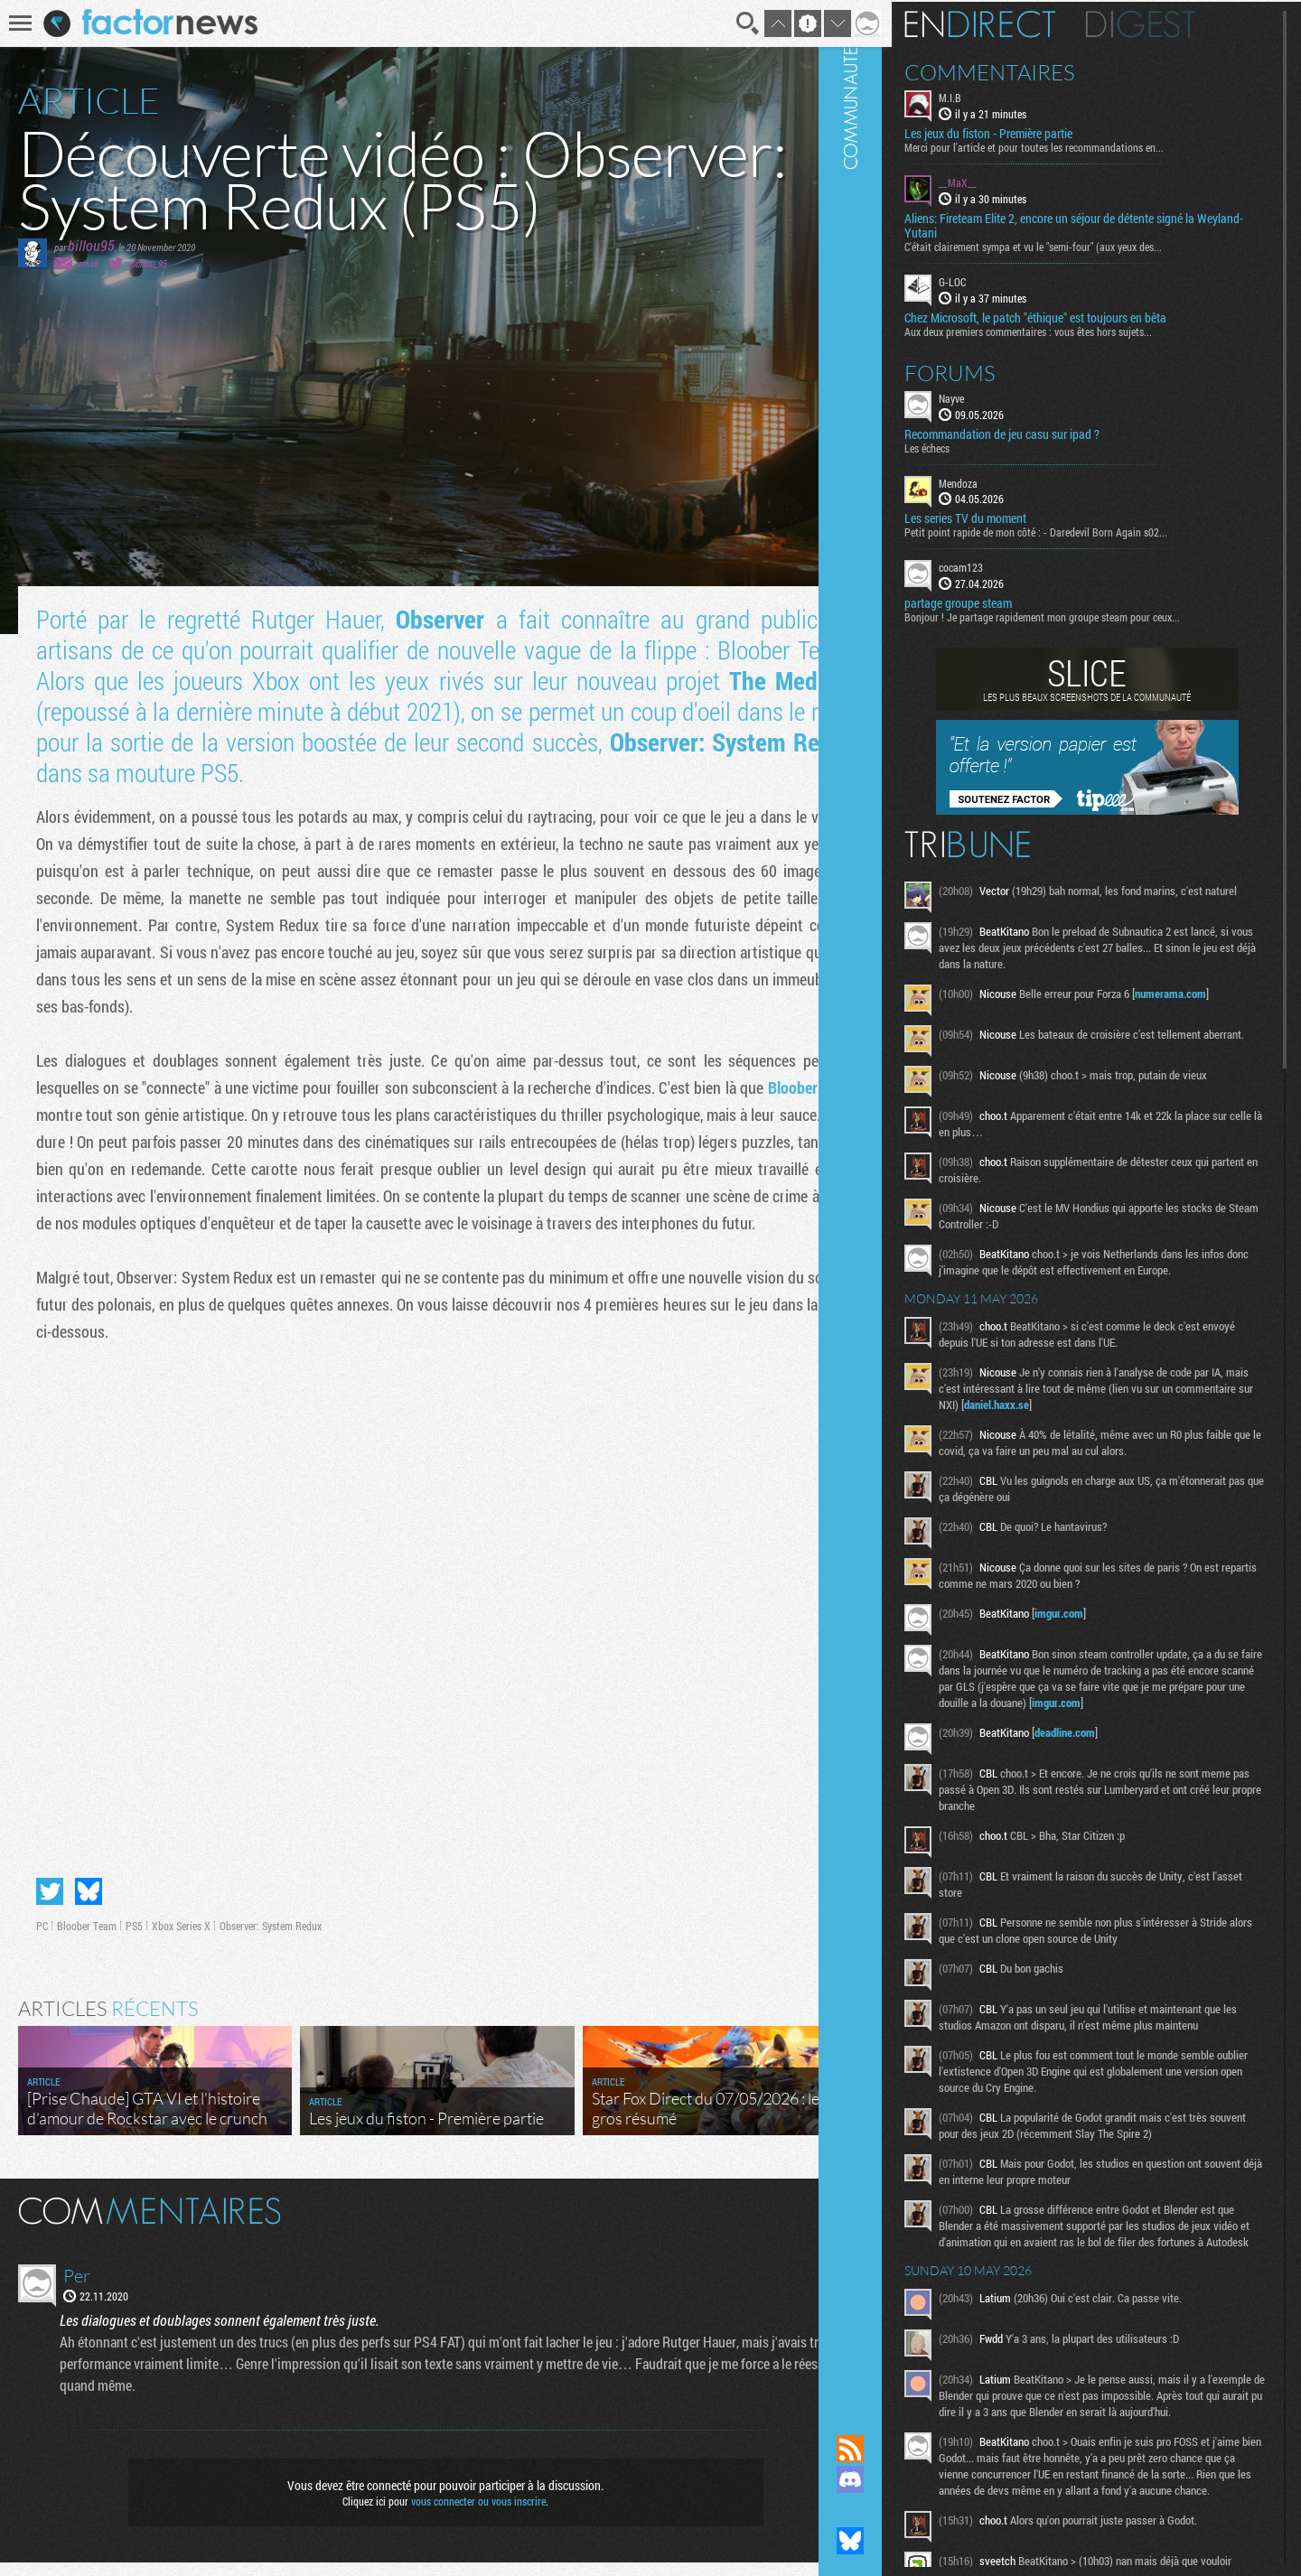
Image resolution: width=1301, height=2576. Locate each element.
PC (42, 1939)
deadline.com (1113, 1774)
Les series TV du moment (1014, 516)
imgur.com (1107, 1638)
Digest (1189, 22)
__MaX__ (1006, 180)
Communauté (899, 1200)
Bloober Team (87, 1939)
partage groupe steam (1007, 601)
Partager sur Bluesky (88, 1904)
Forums (998, 370)
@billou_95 (147, 263)
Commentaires (1038, 70)
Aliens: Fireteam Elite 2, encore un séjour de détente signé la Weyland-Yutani (1098, 224)
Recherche (724, 23)
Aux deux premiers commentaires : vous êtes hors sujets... (1077, 329)
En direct (1028, 22)
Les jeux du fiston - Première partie (1037, 132)
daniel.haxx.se (1125, 1430)
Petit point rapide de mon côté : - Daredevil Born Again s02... (1084, 530)
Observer (433, 619)
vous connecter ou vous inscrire (466, 2514)
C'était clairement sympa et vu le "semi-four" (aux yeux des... (1082, 245)
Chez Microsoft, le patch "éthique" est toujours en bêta (1084, 315)
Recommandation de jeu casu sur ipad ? (1050, 432)
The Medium (769, 680)
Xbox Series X (181, 1939)
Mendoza (1006, 480)
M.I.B (998, 96)
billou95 (91, 245)
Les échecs (975, 445)
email (88, 263)
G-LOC (1001, 280)
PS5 (134, 1939)
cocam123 (1009, 565)
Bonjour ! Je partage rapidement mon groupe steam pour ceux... (1091, 615)
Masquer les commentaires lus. (836, 2222)
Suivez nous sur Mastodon (899, 2510)
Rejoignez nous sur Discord (899, 2479)
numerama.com (1219, 997)
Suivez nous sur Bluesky (899, 2540)
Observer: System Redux (271, 1939)
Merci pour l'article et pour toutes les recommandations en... (1082, 145)
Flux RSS (899, 2448)
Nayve (1000, 395)
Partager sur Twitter (49, 1904)
